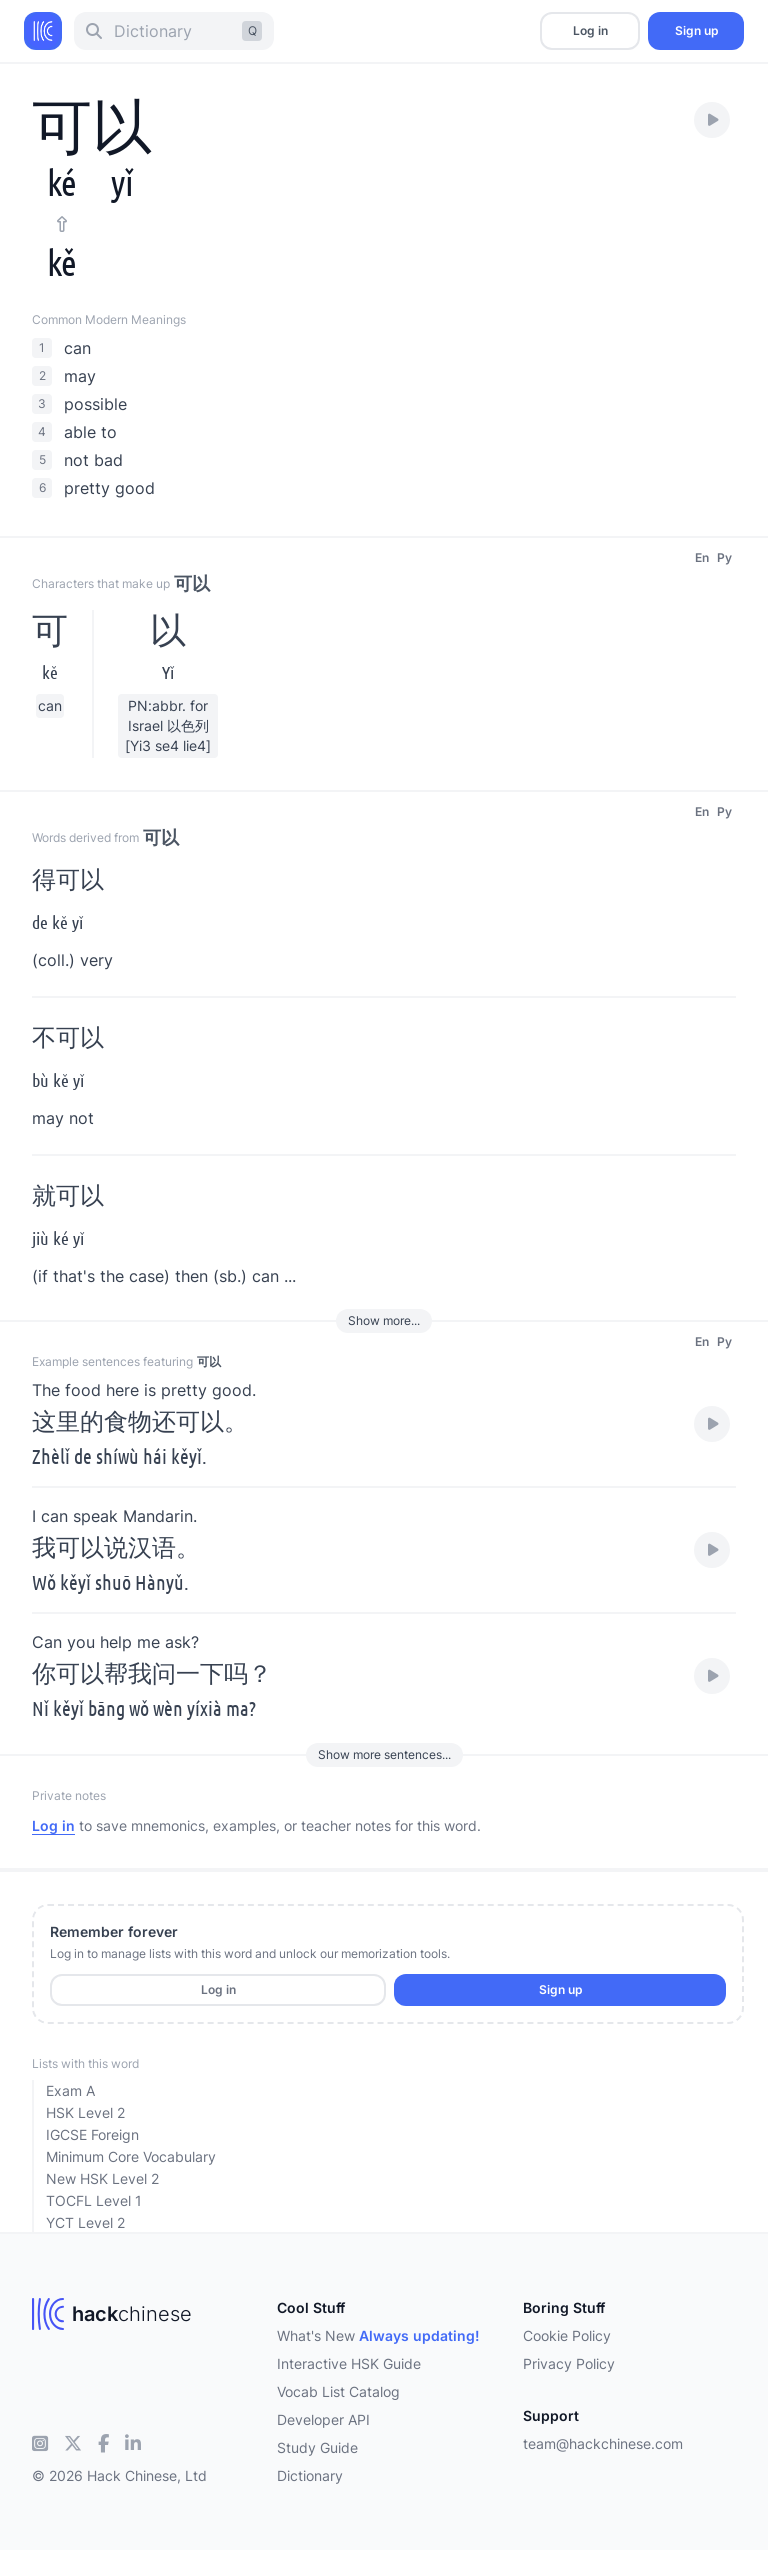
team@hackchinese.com (603, 2443)
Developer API (323, 2419)
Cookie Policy (567, 2335)
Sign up (696, 30)
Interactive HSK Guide (349, 2363)
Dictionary (310, 2475)
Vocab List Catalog (338, 2391)
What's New (378, 2335)
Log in (590, 30)
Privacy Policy (569, 2363)
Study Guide (317, 2447)
